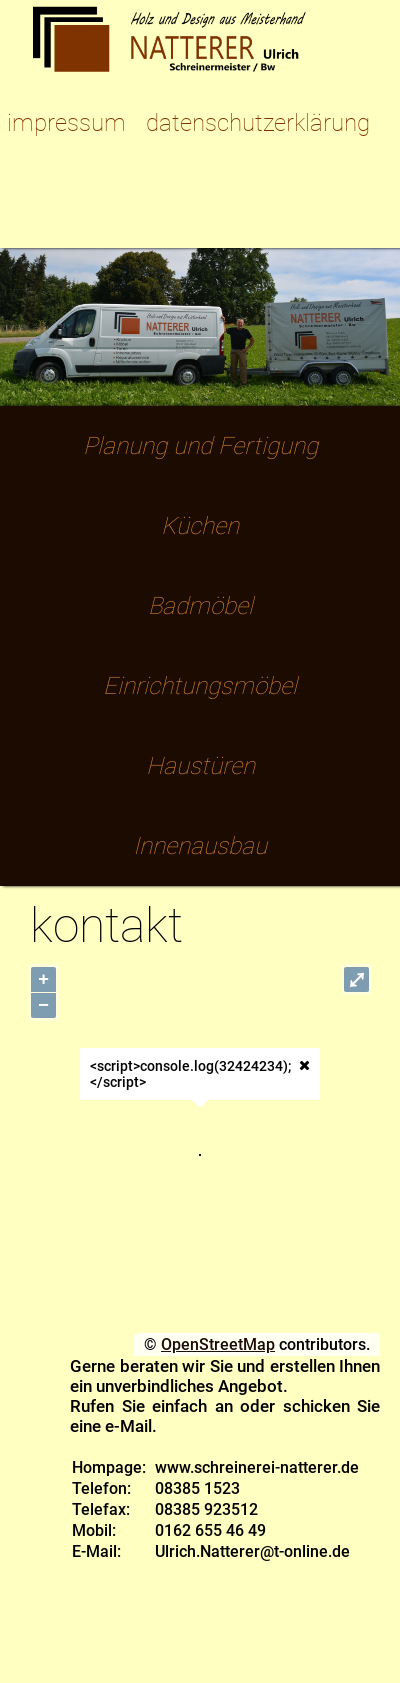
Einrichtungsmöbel (200, 686)
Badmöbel (200, 606)
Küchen (200, 526)
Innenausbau (200, 846)
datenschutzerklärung (258, 123)
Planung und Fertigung (200, 446)
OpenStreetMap (218, 1344)
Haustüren (200, 766)
